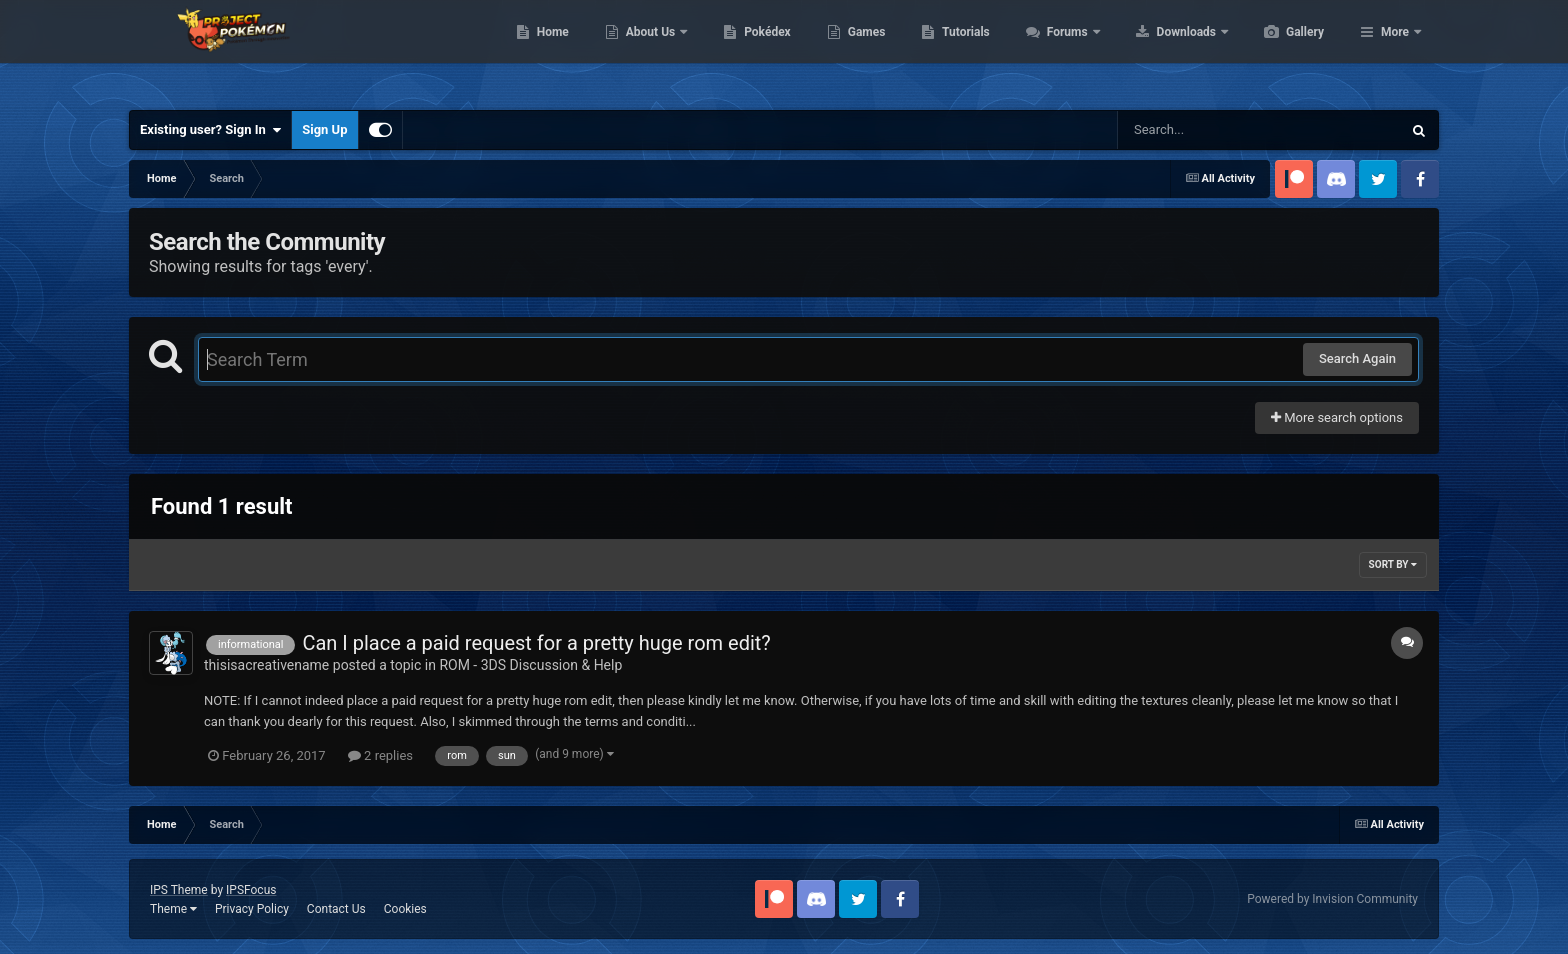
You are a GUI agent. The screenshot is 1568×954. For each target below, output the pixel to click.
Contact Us (336, 909)
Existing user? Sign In (210, 130)
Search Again (1357, 358)
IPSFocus (251, 890)
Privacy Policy (252, 909)
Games (961, 50)
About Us (746, 50)
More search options (1337, 417)
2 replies (380, 755)
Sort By (1393, 564)
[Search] (1209, 130)
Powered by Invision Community (1332, 899)
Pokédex (862, 50)
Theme (173, 909)
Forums (1163, 50)
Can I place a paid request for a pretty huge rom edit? (536, 643)
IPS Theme (179, 890)
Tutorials (1060, 50)
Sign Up (324, 129)
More (1395, 50)
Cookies (405, 909)
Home (647, 50)
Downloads (1282, 50)
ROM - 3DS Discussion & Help (530, 665)
